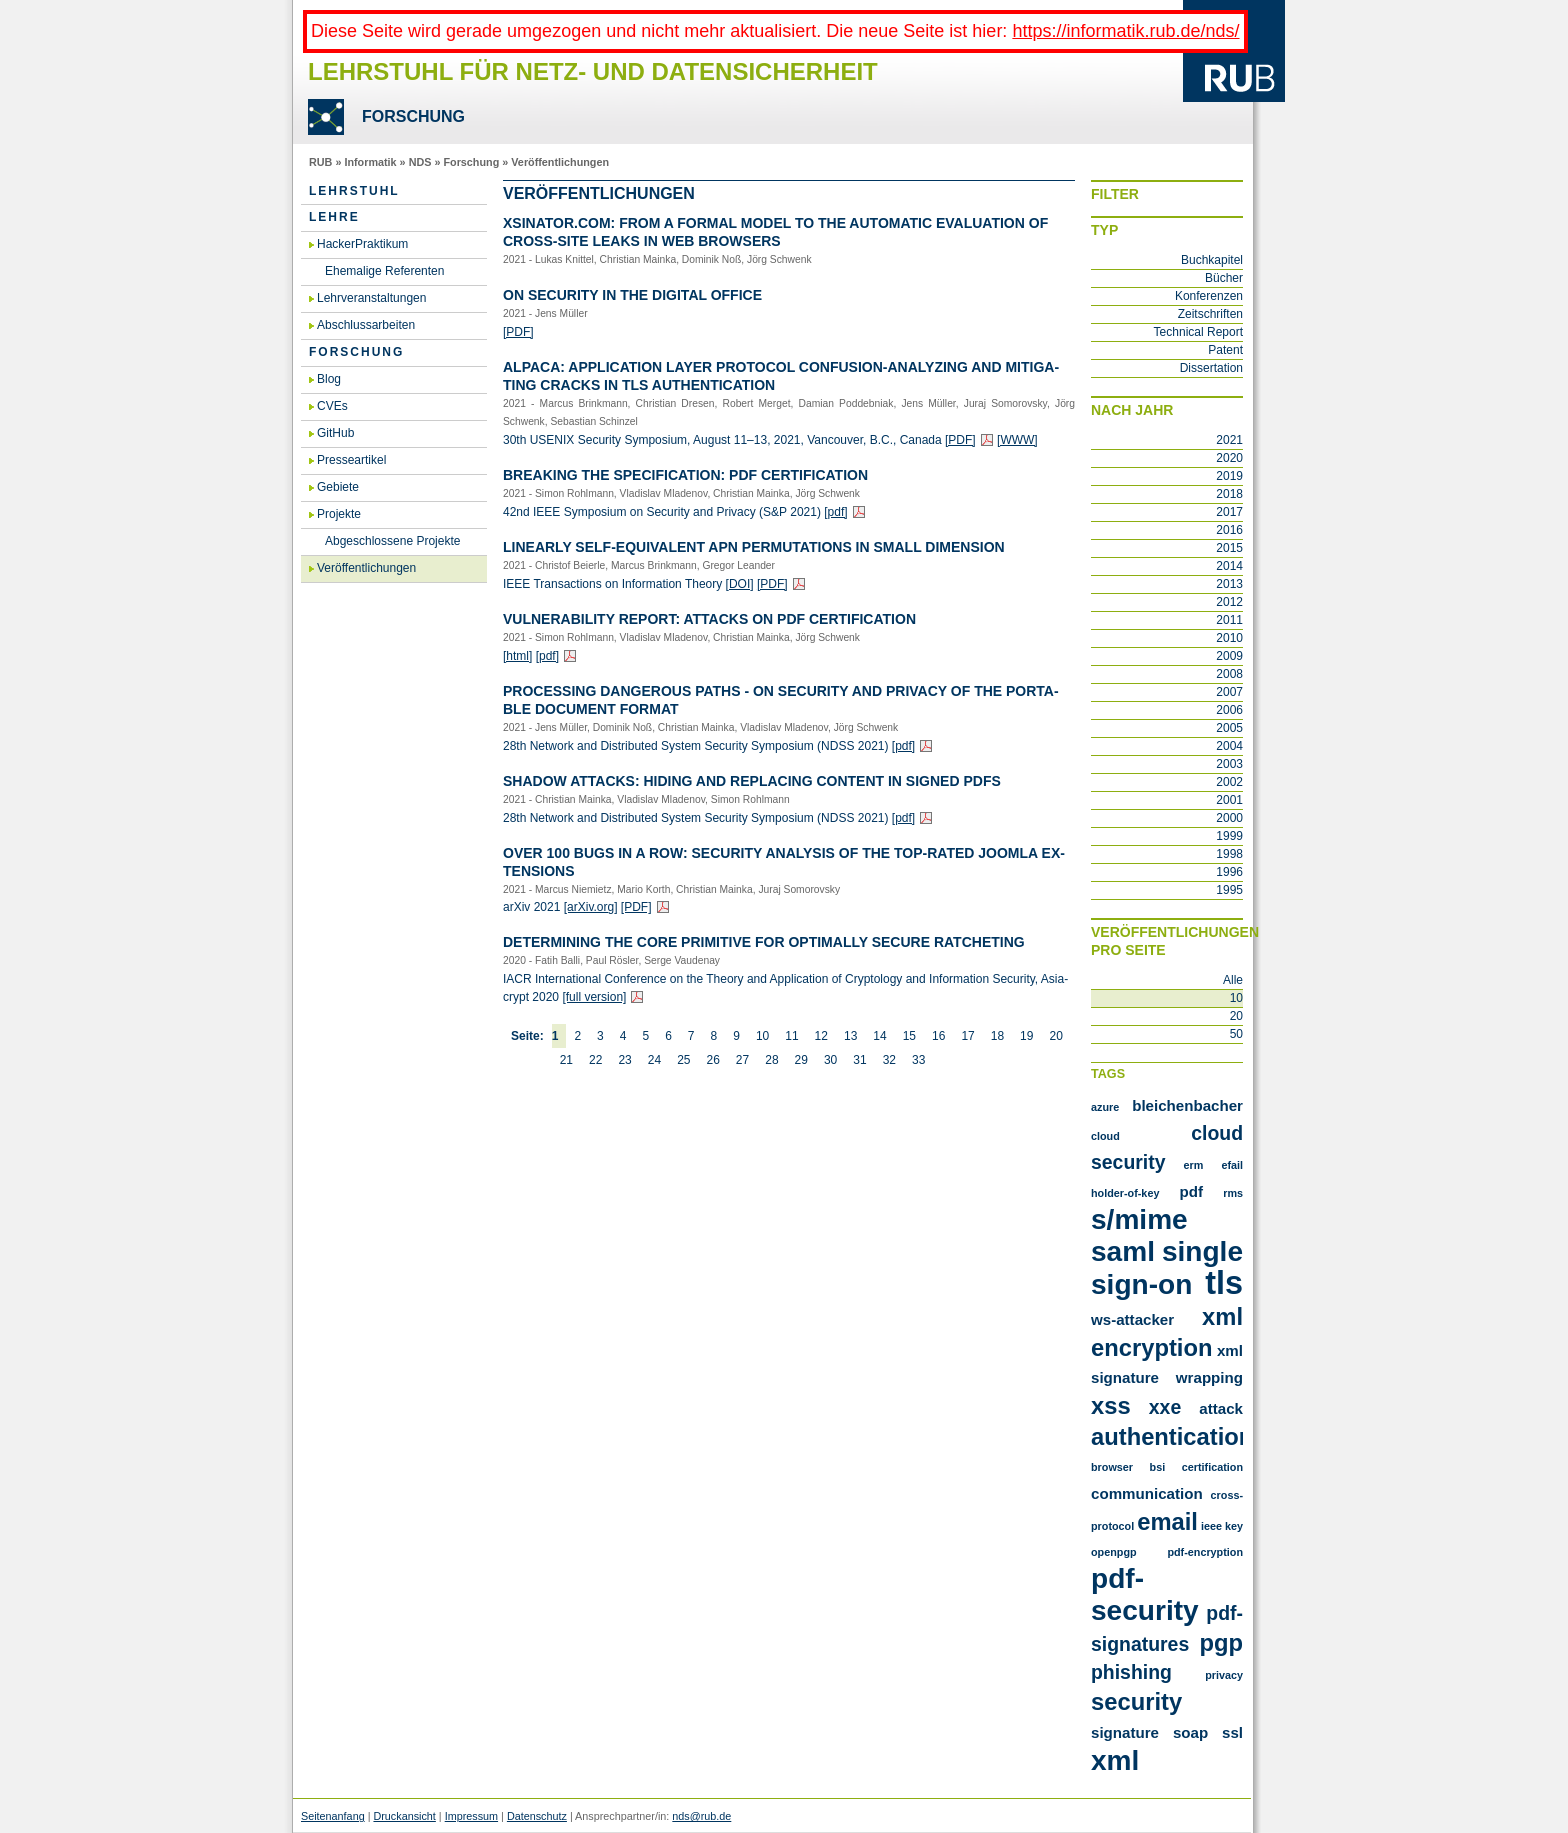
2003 (1229, 764)
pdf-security (1145, 1594)
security (1136, 1701)
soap (1190, 1732)
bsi (1158, 1467)
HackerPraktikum (362, 244)
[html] (517, 656)
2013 (1229, 584)
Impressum (471, 1816)
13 (850, 1036)
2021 (1229, 440)
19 (1026, 1036)
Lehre (334, 217)
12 (821, 1036)
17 (967, 1036)
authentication (1172, 1436)
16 (938, 1036)
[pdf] (835, 512)
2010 (1229, 638)
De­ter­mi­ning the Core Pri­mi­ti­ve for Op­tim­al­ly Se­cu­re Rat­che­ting (764, 942)
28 (771, 1060)
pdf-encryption (1205, 1552)
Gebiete (338, 487)
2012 (1229, 602)
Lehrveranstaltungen (371, 298)
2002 (1229, 782)
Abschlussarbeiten (366, 325)
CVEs (332, 406)
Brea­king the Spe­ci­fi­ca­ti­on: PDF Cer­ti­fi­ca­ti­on (685, 475)
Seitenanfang (333, 1816)
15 (909, 1036)
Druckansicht (404, 1816)
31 (859, 1060)
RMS (1233, 1193)
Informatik (370, 162)
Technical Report (1198, 332)
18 (997, 1036)
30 (830, 1060)
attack (1221, 1408)
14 (879, 1036)
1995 (1229, 890)
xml (1115, 1760)
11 (791, 1036)
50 (1236, 1034)
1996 (1229, 872)
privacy (1224, 1675)
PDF (1192, 1191)
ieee (1211, 1526)
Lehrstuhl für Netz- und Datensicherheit (593, 71)
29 (801, 1060)
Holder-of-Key (1125, 1193)
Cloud (1105, 1136)
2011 (1229, 620)
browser (1112, 1467)
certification (1212, 1467)
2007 (1229, 692)
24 (654, 1060)
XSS (1111, 1405)
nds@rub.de (701, 1816)
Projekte (339, 514)
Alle (1233, 980)
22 (595, 1060)
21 (566, 1060)
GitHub (335, 433)
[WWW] (1017, 440)
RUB (320, 162)
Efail (1232, 1165)
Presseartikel (351, 460)
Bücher (1224, 278)
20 (1055, 1036)
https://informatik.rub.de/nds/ (1125, 31)
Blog (329, 379)
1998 (1229, 854)
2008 (1229, 674)
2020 (1229, 458)
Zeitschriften (1210, 314)
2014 (1229, 566)
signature (1125, 1732)
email (1167, 1521)
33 (918, 1060)
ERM (1194, 1165)
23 (624, 1060)
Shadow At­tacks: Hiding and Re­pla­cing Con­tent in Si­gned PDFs (752, 781)
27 (742, 1060)
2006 (1229, 710)
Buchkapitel (1212, 260)
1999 (1229, 836)
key (1234, 1526)
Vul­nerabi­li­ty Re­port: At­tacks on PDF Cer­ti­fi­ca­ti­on (709, 619)
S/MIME (1139, 1219)
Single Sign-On (1167, 1268)
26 (712, 1060)
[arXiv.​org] (591, 907)
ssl (1232, 1732)
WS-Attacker (1132, 1319)
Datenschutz (537, 1816)
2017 (1229, 512)
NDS (420, 162)
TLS (1224, 1283)
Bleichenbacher (1187, 1105)
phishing (1131, 1672)
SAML (1123, 1251)
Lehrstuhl (354, 191)
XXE (1165, 1407)
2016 (1229, 530)
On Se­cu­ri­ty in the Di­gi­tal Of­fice (632, 295)
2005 (1229, 728)
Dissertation (1211, 368)
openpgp (1114, 1552)
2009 (1229, 656)
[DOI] (740, 584)
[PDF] (518, 332)
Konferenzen (1209, 296)
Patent (1225, 350)
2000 (1229, 818)
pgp (1221, 1642)
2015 (1229, 548)
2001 (1229, 800)
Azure (1105, 1107)
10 (762, 1036)
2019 (1229, 476)
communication (1147, 1493)
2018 (1229, 494)
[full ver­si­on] (594, 997)
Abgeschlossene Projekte (392, 541)
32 (889, 1060)
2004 (1229, 746)
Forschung (471, 162)
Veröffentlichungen (560, 162)
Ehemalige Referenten (384, 271)
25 (683, 1060)
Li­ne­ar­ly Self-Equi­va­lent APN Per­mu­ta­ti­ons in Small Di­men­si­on (754, 547)
